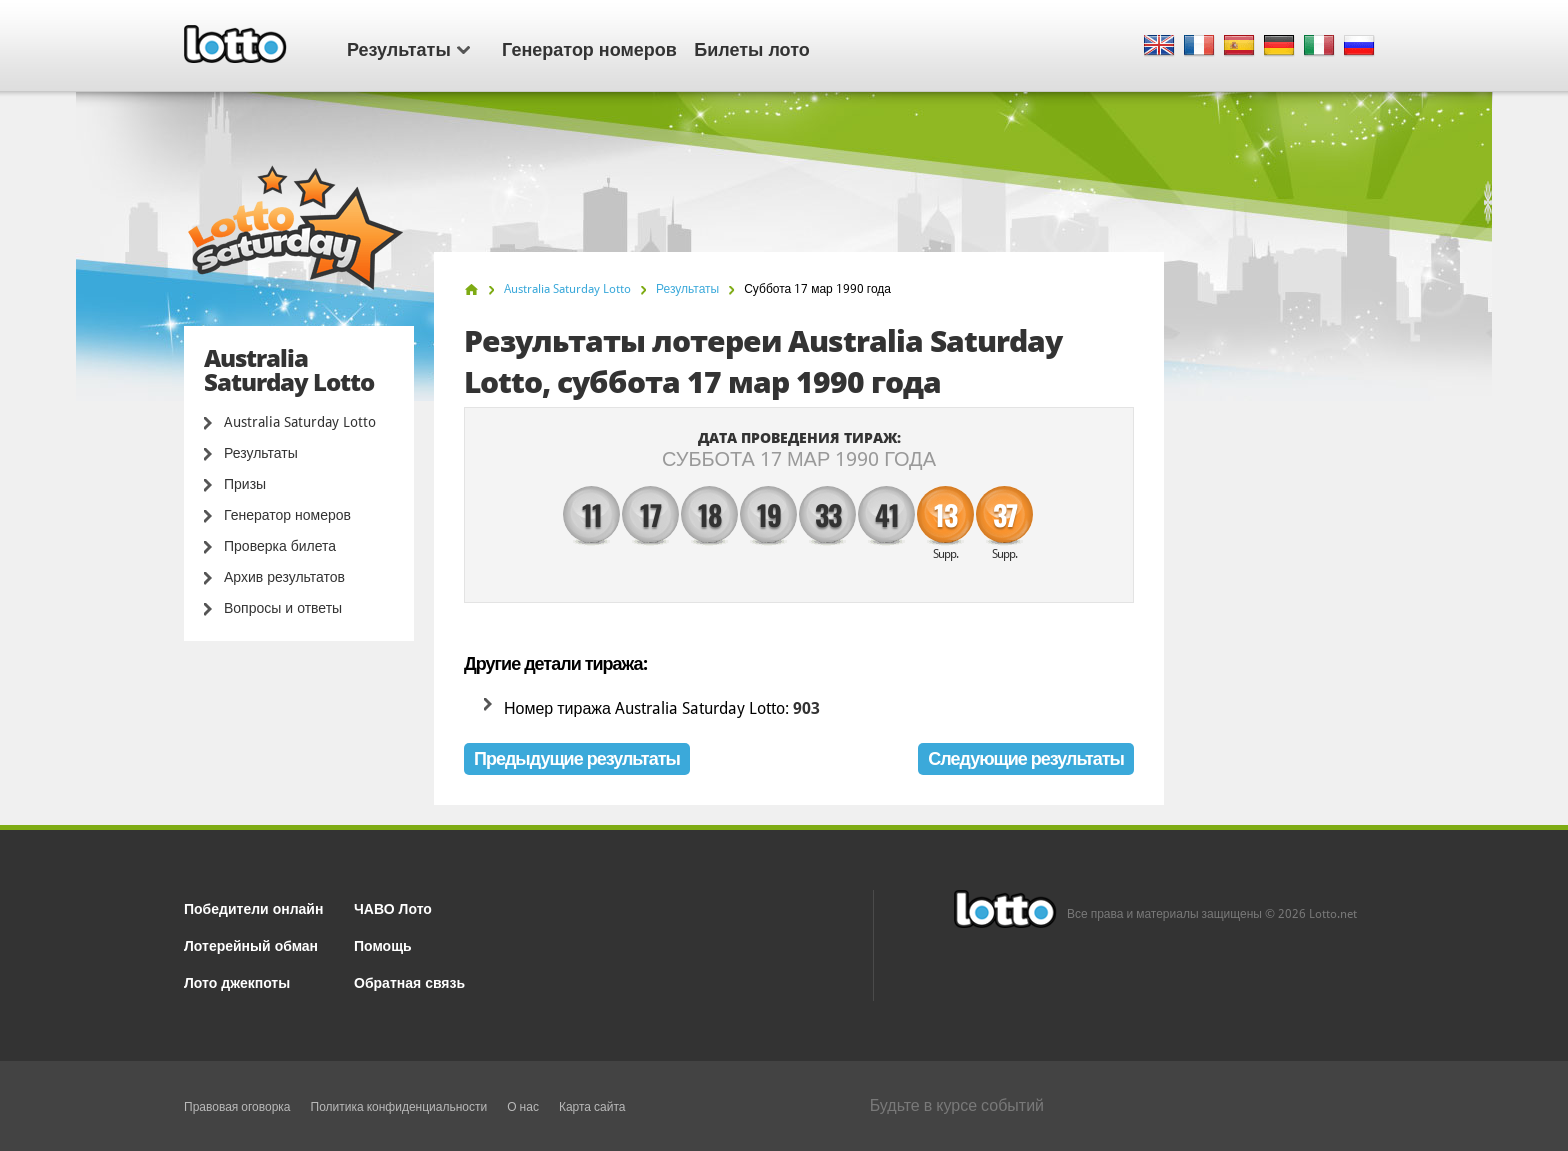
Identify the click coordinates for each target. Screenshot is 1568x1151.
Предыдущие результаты (577, 758)
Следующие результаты (1026, 758)
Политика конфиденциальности (399, 1107)
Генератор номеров (589, 48)
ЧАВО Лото (393, 907)
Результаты (408, 48)
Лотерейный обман (251, 944)
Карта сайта (592, 1107)
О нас (523, 1107)
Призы (245, 484)
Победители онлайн (253, 907)
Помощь (383, 944)
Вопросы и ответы (283, 608)
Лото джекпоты (237, 981)
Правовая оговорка (237, 1107)
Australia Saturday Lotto (300, 422)
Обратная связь (409, 981)
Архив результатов (284, 577)
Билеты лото (751, 48)
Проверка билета (280, 546)
